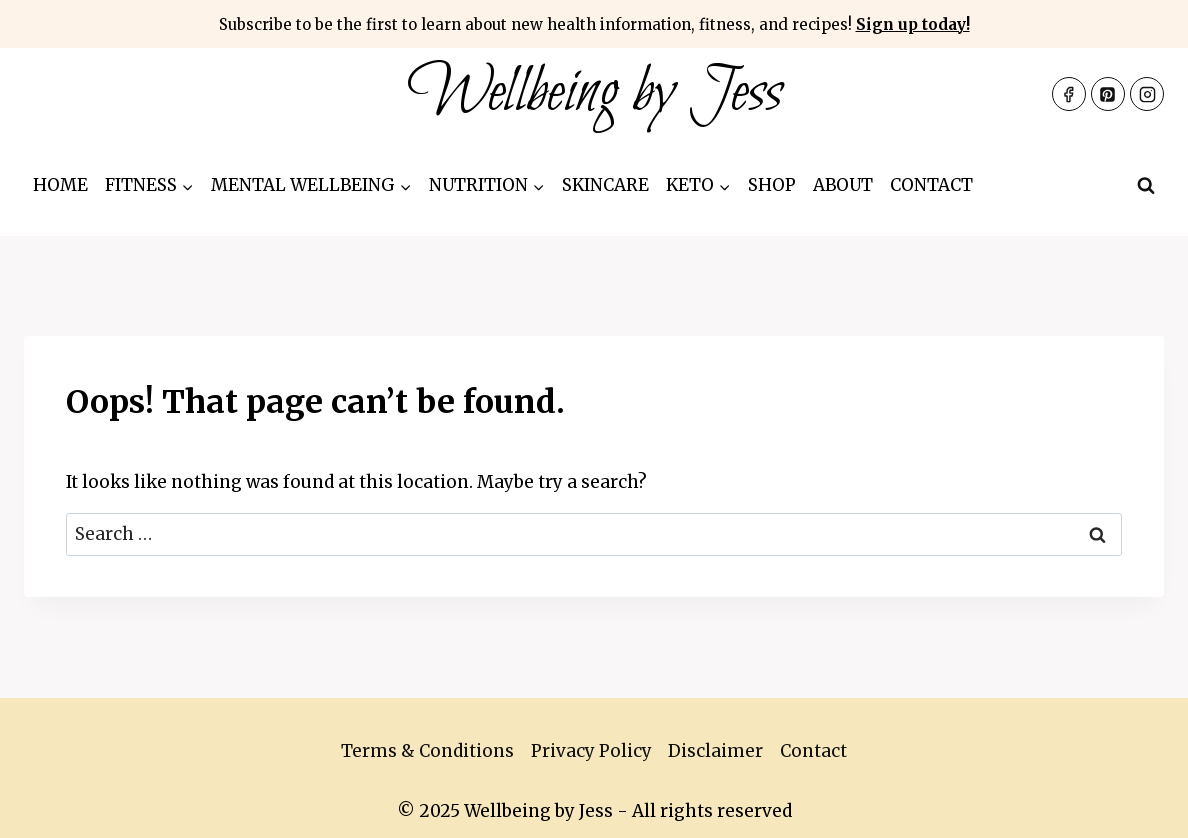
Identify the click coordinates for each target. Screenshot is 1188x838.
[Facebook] (1069, 94)
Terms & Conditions (427, 751)
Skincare (605, 185)
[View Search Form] (1146, 186)
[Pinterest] (1108, 94)
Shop (772, 185)
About (843, 185)
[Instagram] (1147, 94)
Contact (931, 185)
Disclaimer (715, 751)
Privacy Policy (591, 751)
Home (60, 185)
